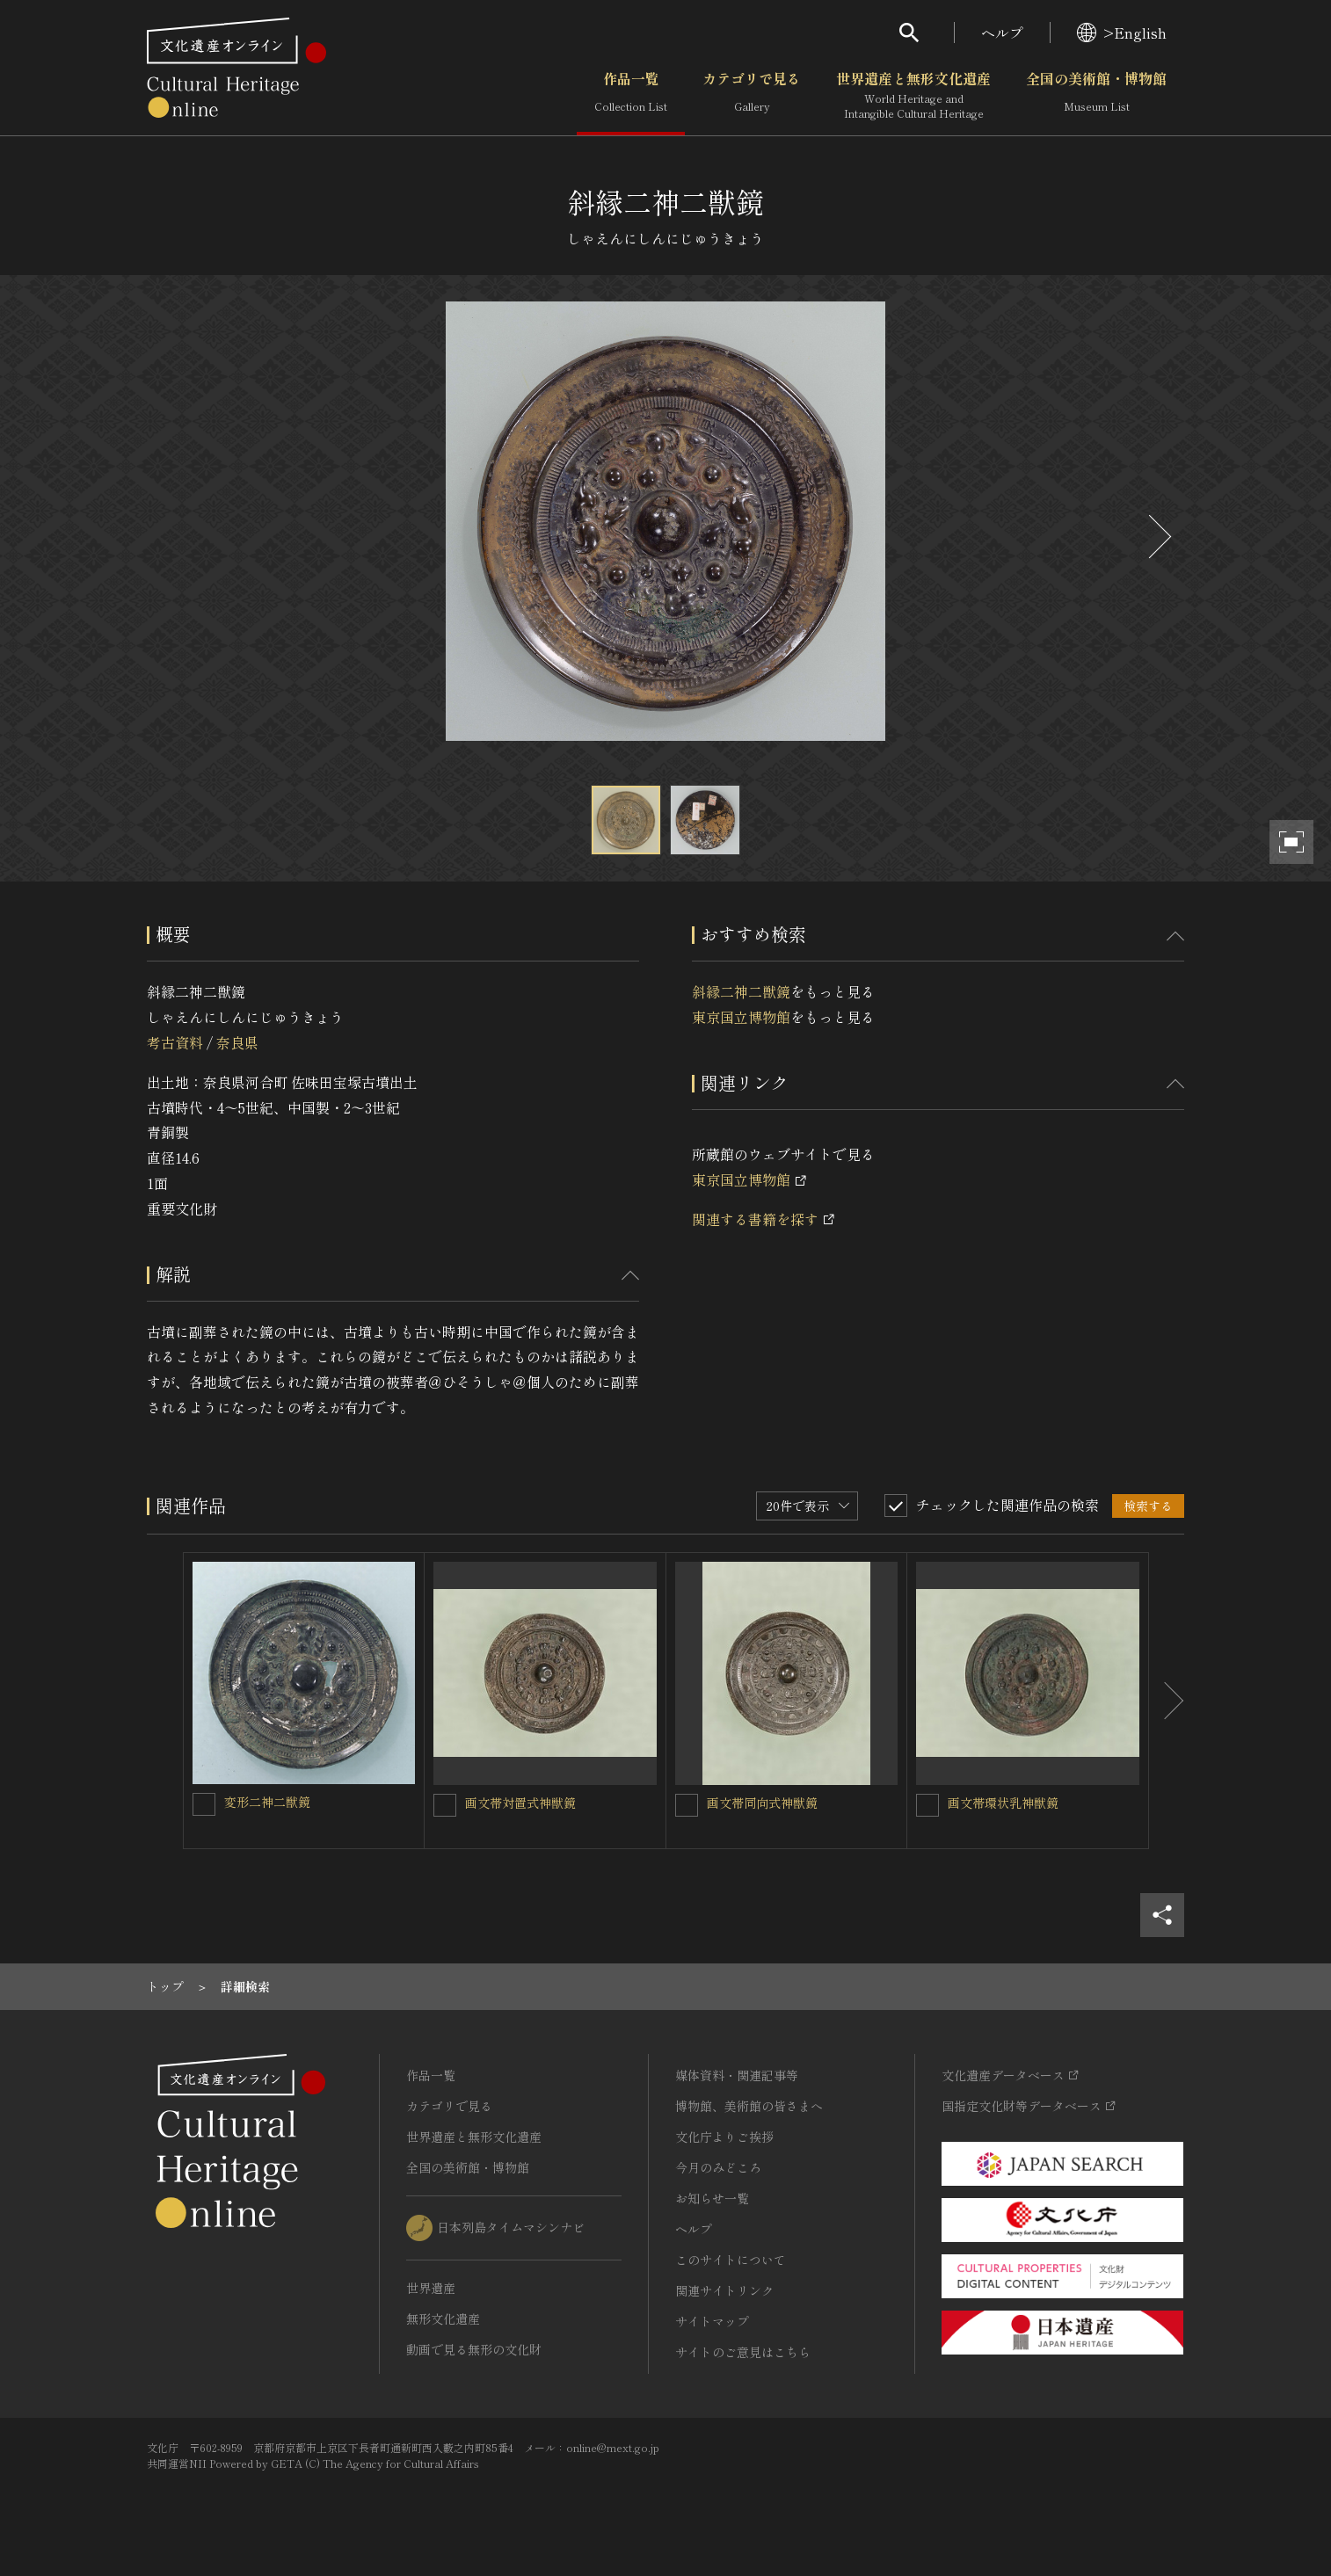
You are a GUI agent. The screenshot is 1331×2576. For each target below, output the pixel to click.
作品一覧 (630, 96)
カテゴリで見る (751, 96)
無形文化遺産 (443, 2318)
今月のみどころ (718, 2167)
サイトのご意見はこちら (743, 2352)
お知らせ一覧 (712, 2198)
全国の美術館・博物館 (1096, 96)
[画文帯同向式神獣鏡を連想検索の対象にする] (686, 1805)
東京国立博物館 (741, 1016)
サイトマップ (712, 2321)
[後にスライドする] (1157, 536)
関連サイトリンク (724, 2290)
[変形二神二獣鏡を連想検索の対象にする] (204, 1804)
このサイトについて (730, 2259)
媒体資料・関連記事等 (736, 2075)
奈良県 (237, 1042)
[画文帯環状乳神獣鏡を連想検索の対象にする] (927, 1805)
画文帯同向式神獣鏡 (762, 1802)
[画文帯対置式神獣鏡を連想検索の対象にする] (444, 1805)
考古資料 (175, 1042)
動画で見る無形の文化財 (474, 2349)
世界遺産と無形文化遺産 (913, 96)
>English (1122, 32)
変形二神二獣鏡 (267, 1801)
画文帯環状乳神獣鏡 (1003, 1802)
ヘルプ (1002, 32)
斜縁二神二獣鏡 (741, 991)
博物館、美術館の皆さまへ (749, 2106)
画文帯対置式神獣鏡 (520, 1802)
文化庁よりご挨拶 (724, 2136)
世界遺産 (430, 2288)
